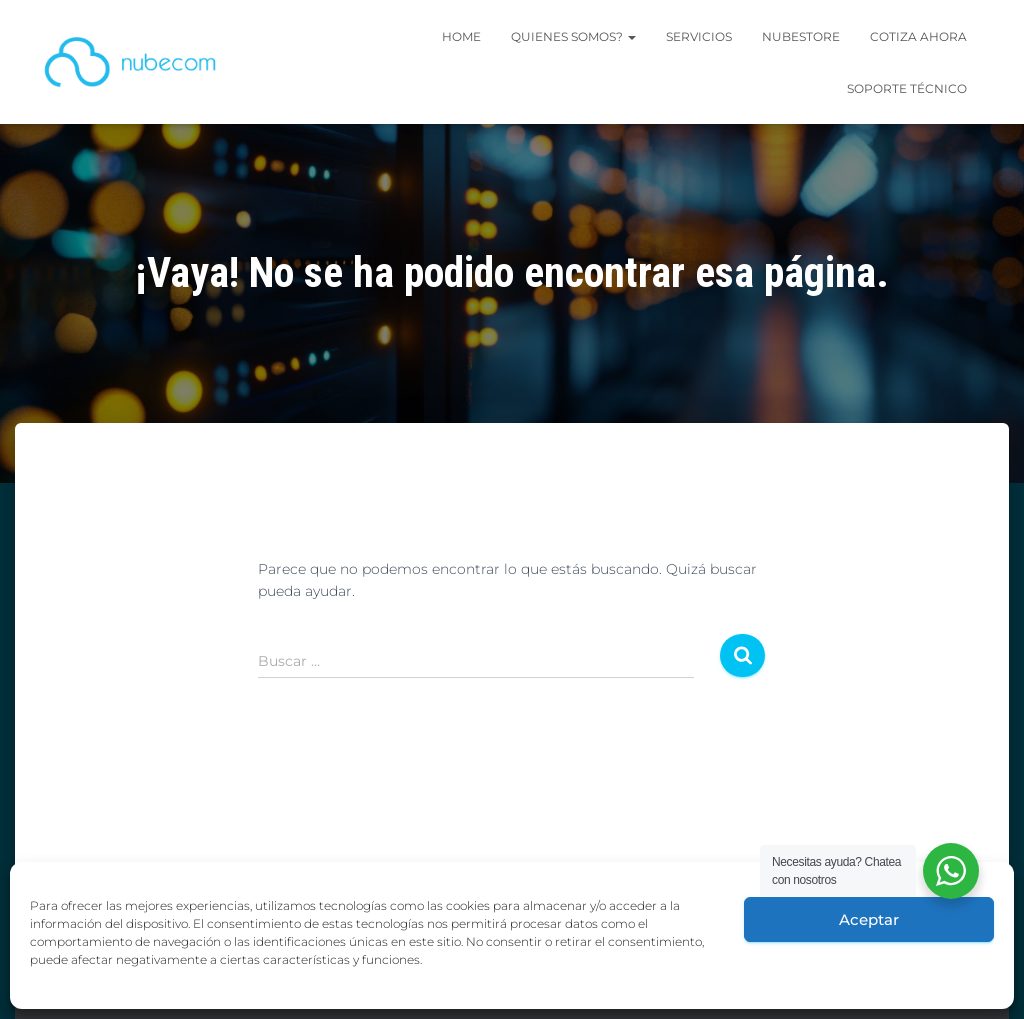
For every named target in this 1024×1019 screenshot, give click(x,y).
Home (461, 36)
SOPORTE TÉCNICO (907, 88)
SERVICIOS (699, 36)
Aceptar (869, 919)
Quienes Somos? (573, 36)
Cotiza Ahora (918, 36)
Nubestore (801, 36)
